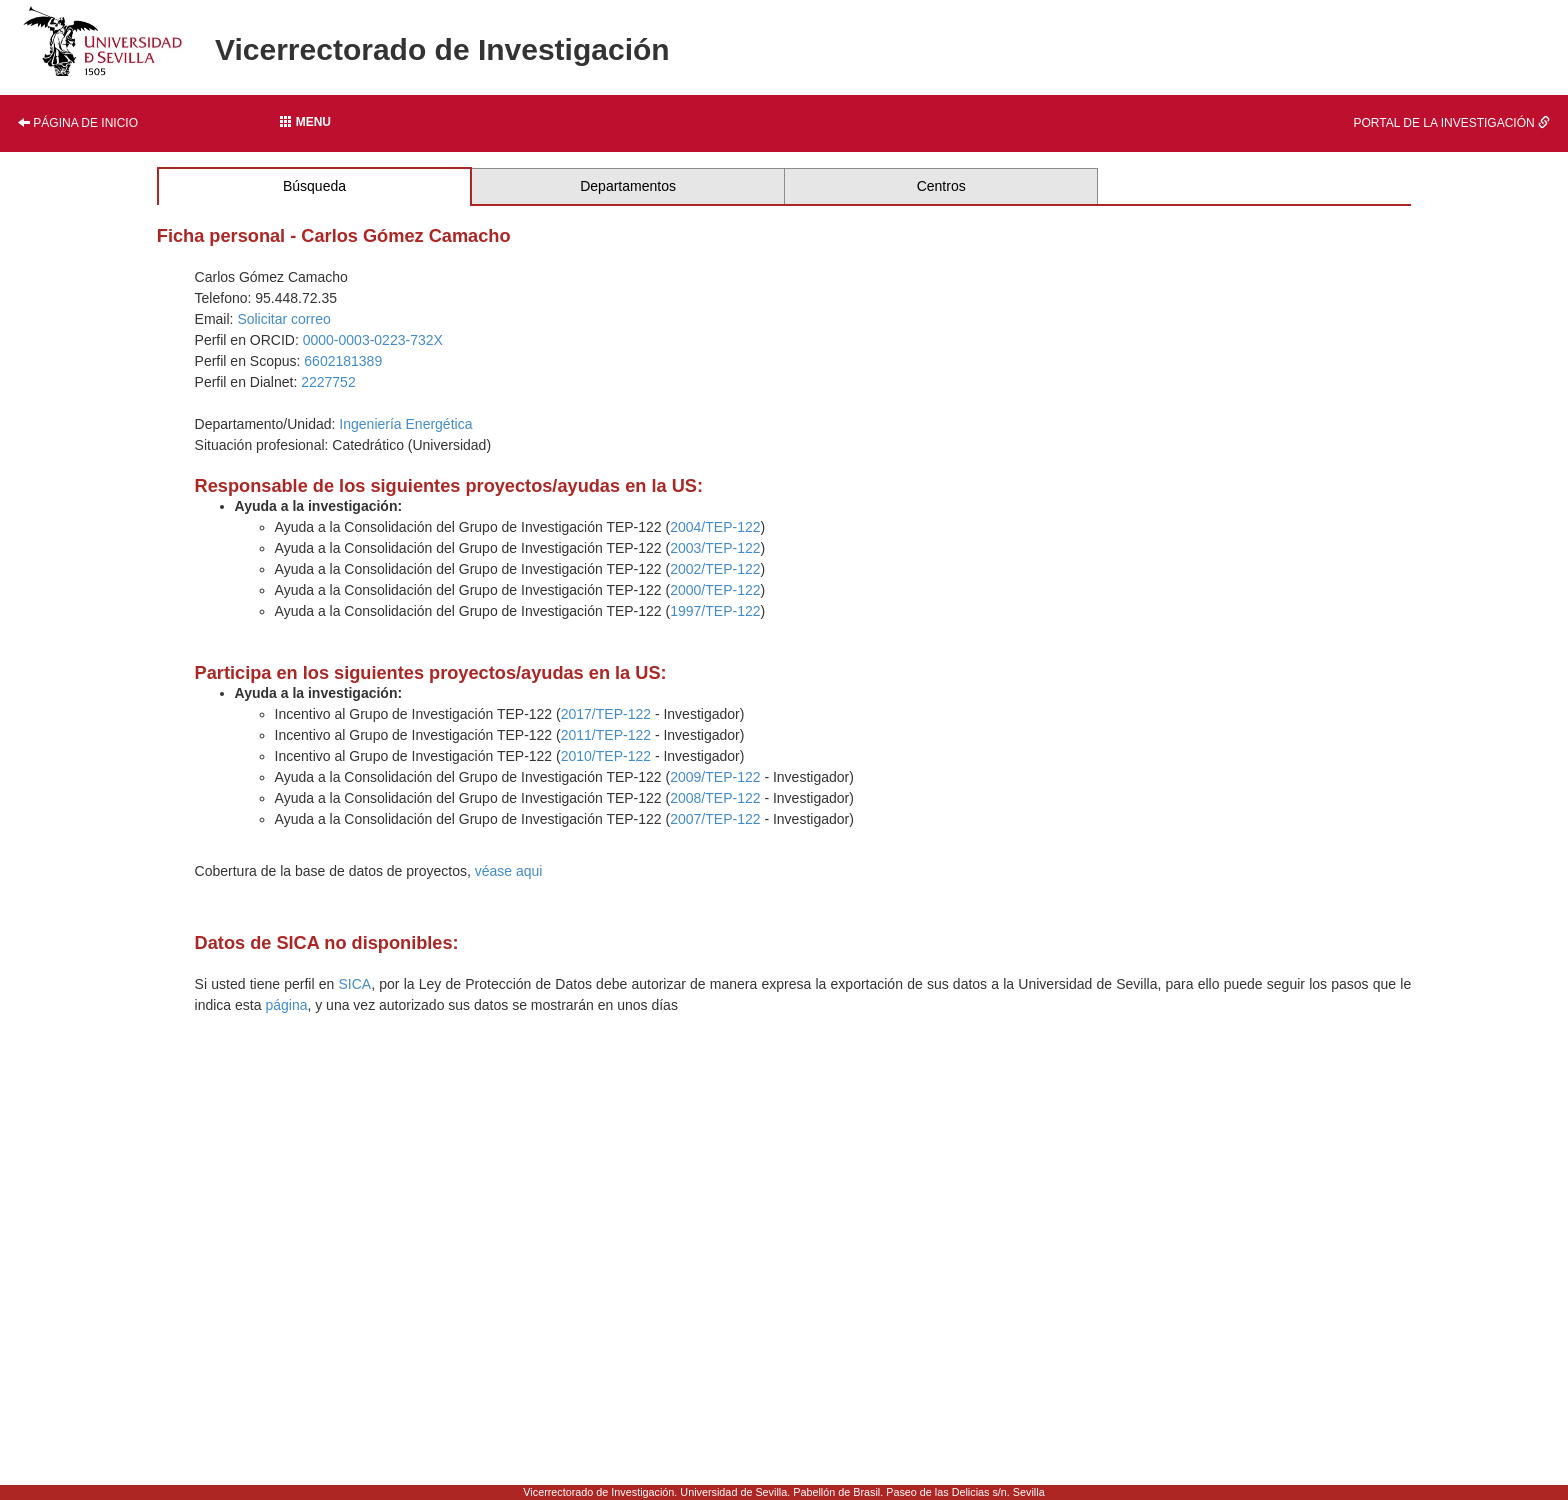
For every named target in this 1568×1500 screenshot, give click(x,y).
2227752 (328, 382)
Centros (941, 186)
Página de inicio (78, 123)
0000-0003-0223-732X (373, 340)
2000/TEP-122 (715, 590)
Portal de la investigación (1451, 123)
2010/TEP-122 (606, 756)
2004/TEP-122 (715, 527)
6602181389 (343, 361)
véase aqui (509, 871)
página (286, 1005)
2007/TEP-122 (715, 819)
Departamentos (628, 186)
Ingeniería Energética (405, 424)
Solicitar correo (283, 319)
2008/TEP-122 (715, 798)
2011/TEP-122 (606, 735)
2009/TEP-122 (715, 777)
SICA (354, 984)
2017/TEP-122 (606, 714)
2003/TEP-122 (715, 548)
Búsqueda (314, 186)
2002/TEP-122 (715, 569)
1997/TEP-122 (715, 611)
